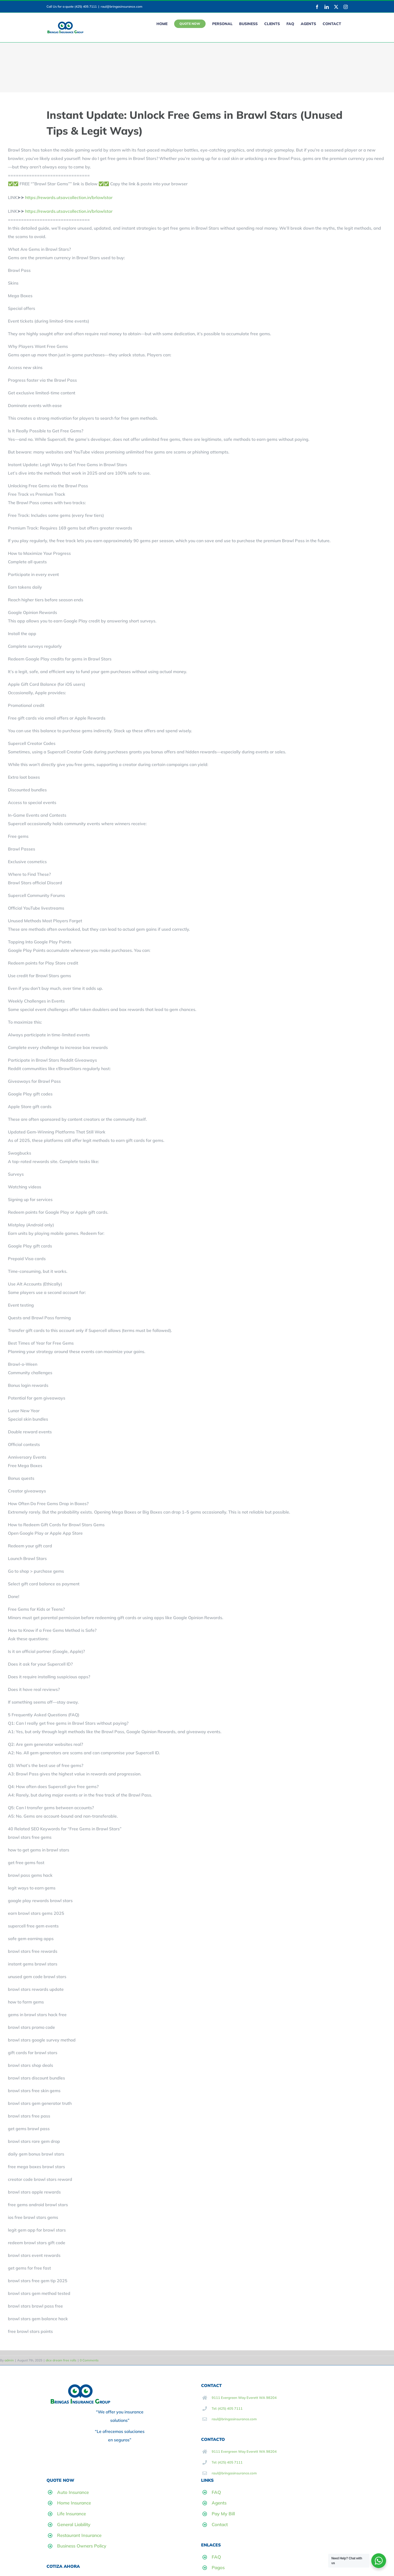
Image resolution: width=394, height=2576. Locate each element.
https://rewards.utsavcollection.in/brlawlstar (69, 197)
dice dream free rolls (61, 2360)
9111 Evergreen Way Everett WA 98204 (244, 2397)
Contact (220, 2524)
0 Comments (89, 2360)
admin (9, 2360)
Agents (219, 2503)
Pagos (218, 2567)
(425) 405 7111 (86, 6)
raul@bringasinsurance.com (121, 6)
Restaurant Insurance (79, 2535)
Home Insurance (74, 2503)
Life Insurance (71, 2513)
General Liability (73, 2524)
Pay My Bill (223, 2513)
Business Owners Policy (81, 2546)
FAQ (216, 2492)
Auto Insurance (73, 2492)
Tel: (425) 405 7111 (227, 2408)
